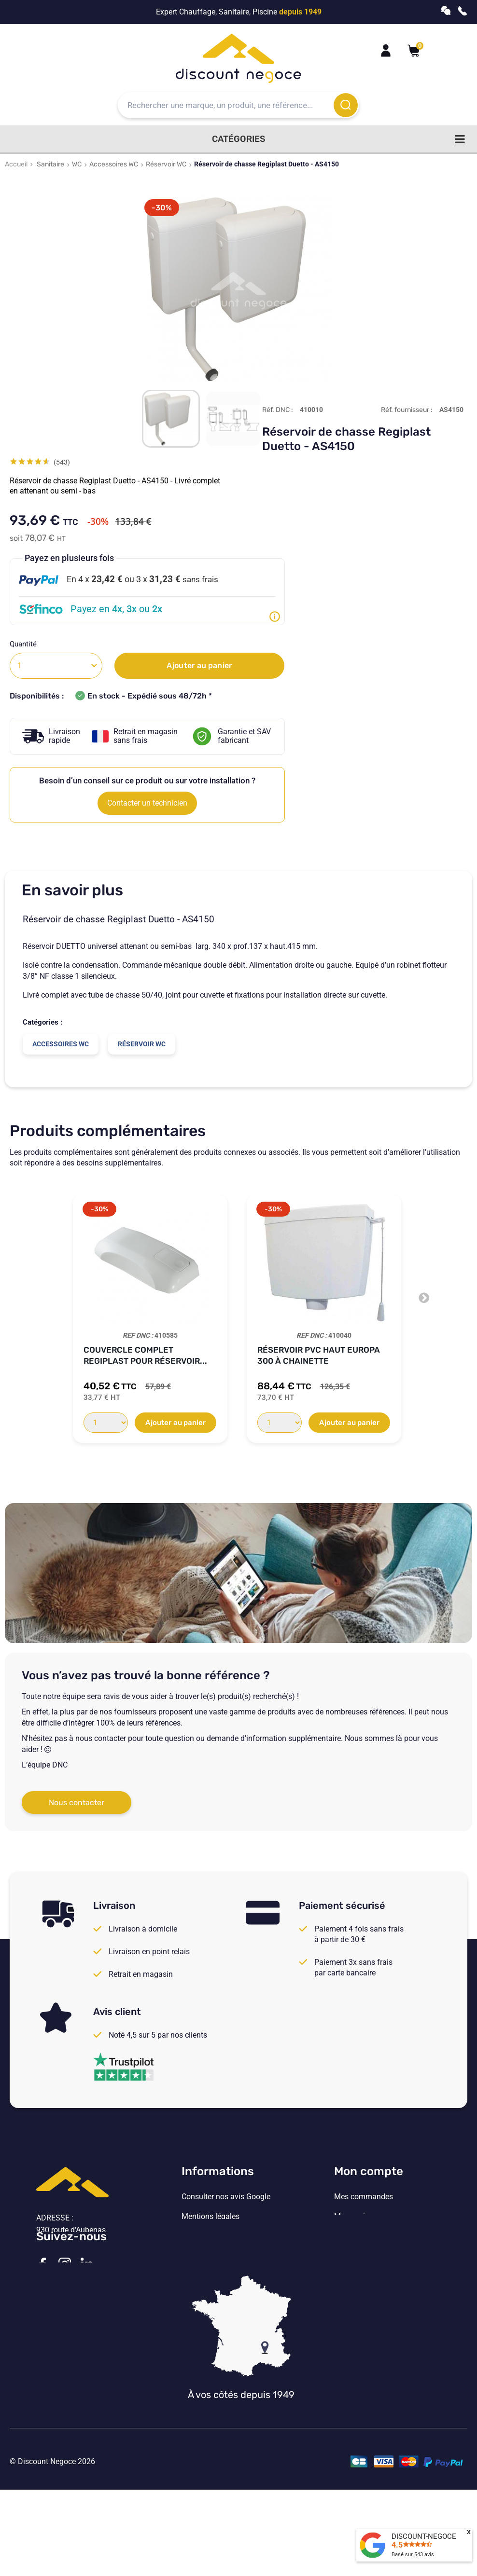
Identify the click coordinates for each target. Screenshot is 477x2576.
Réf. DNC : (277, 410)
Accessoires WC (113, 164)
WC (77, 164)
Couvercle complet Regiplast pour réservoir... (145, 1355)
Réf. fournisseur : (407, 410)
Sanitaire (50, 164)
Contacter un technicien (147, 803)
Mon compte (368, 2171)
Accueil (16, 164)
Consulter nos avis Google (226, 2196)
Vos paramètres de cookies (227, 2276)
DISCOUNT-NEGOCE (424, 2536)
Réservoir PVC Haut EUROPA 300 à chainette (318, 1355)
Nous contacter (76, 1802)
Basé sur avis (413, 2554)
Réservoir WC (166, 164)
